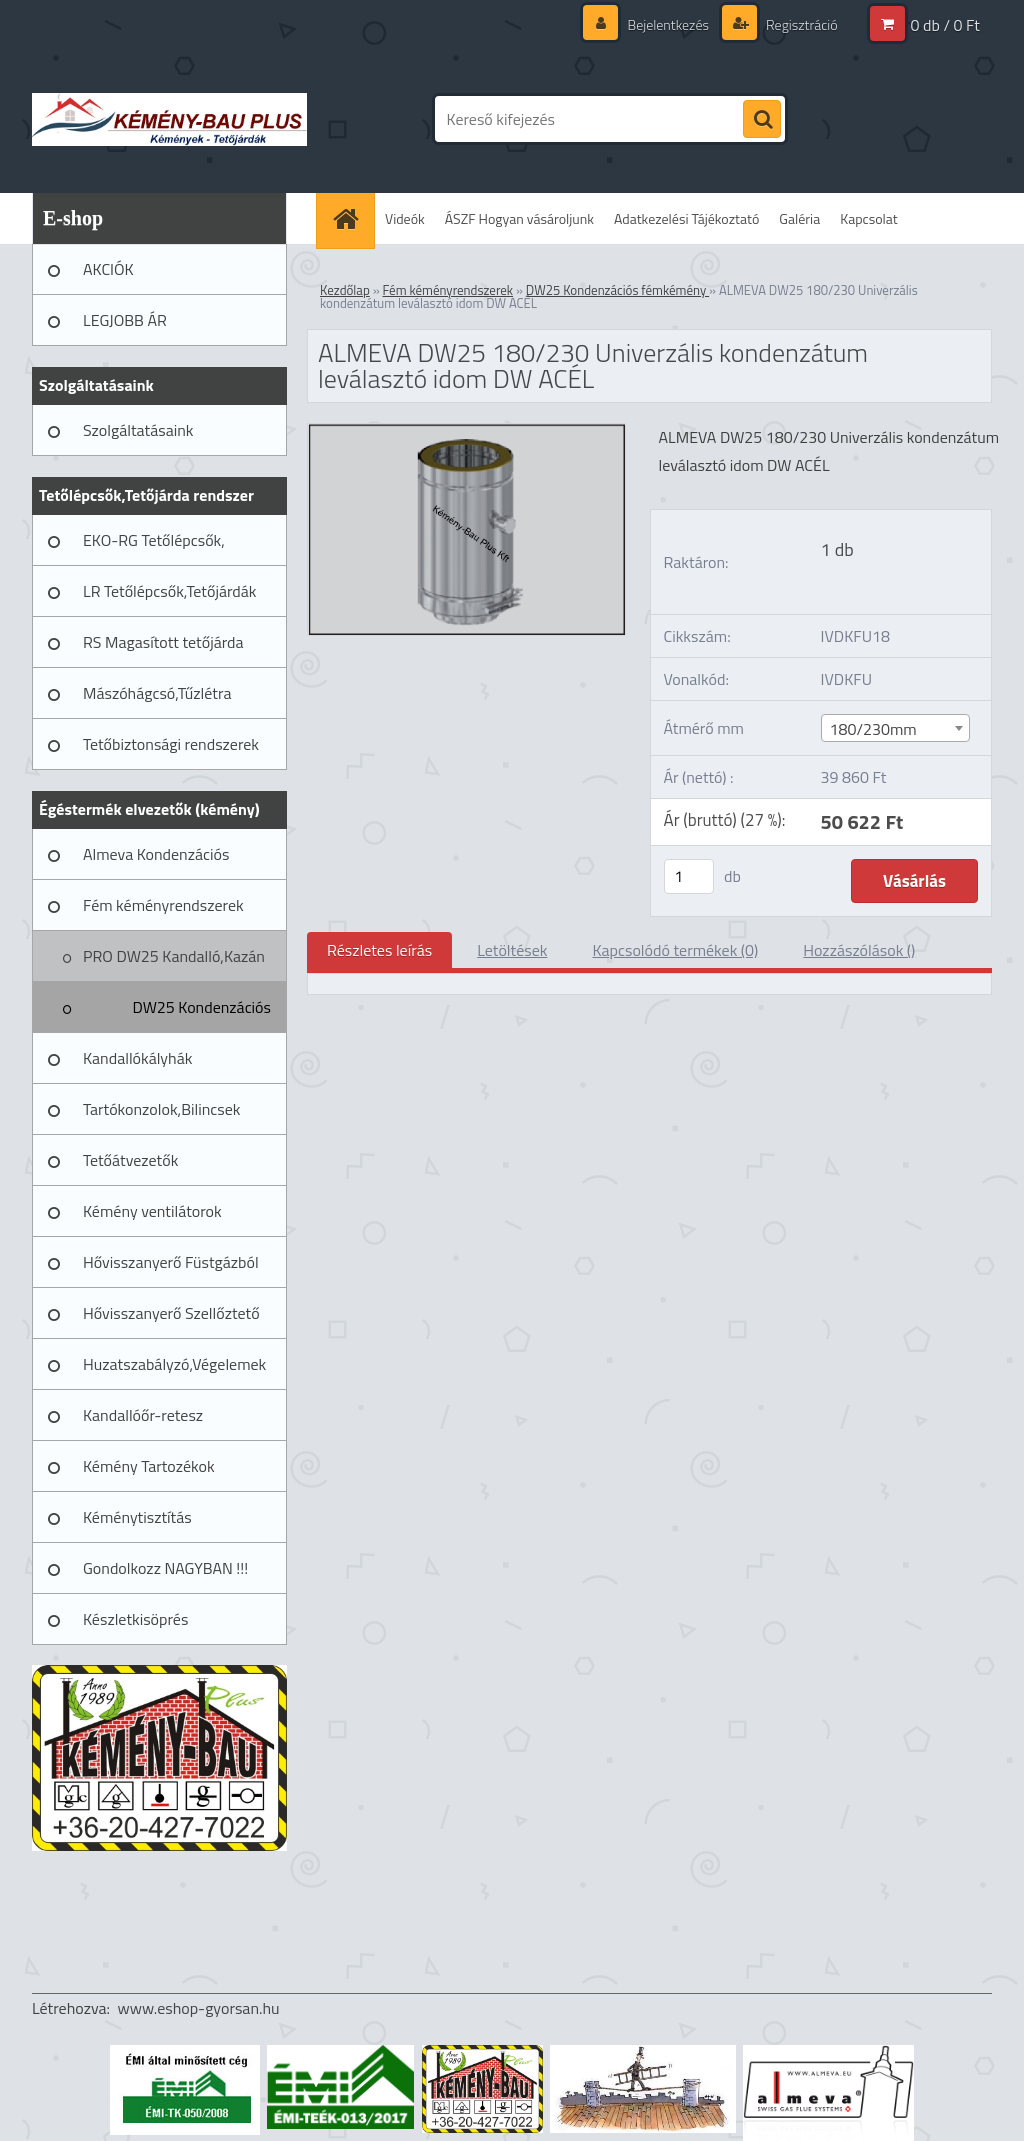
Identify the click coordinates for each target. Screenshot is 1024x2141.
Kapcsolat (869, 218)
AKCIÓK (108, 269)
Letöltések (512, 950)
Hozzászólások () (859, 950)
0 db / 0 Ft (945, 25)
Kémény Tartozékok (149, 1466)
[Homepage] (352, 218)
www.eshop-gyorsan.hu (199, 2008)
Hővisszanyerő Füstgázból (171, 1262)
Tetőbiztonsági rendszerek (171, 744)
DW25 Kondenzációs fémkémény (201, 1014)
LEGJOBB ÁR (125, 320)
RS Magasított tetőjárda (163, 642)
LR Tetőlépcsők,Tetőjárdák (169, 591)
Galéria (799, 218)
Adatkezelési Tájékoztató (686, 218)
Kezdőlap (345, 290)
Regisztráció (800, 24)
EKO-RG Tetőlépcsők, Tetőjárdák (154, 547)
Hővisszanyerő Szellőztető (171, 1313)
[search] (762, 120)
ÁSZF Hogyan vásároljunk (519, 218)
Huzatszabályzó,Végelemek (174, 1364)
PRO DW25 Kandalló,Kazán (174, 956)
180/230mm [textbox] (873, 729)
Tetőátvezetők (130, 1160)
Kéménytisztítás (137, 1517)
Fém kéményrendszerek (163, 905)
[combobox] (896, 728)
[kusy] (689, 876)
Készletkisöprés (135, 1619)
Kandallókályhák (137, 1058)
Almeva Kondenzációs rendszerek (156, 861)
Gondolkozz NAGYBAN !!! (165, 1568)
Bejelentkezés (668, 24)
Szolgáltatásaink (138, 430)
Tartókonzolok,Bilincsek (161, 1109)
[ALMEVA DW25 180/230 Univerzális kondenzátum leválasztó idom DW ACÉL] (466, 432)
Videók (405, 218)
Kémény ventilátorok (152, 1211)
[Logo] (169, 119)
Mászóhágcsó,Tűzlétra (157, 693)
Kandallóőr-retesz (143, 1415)
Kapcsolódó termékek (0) (675, 950)
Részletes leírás (379, 950)
